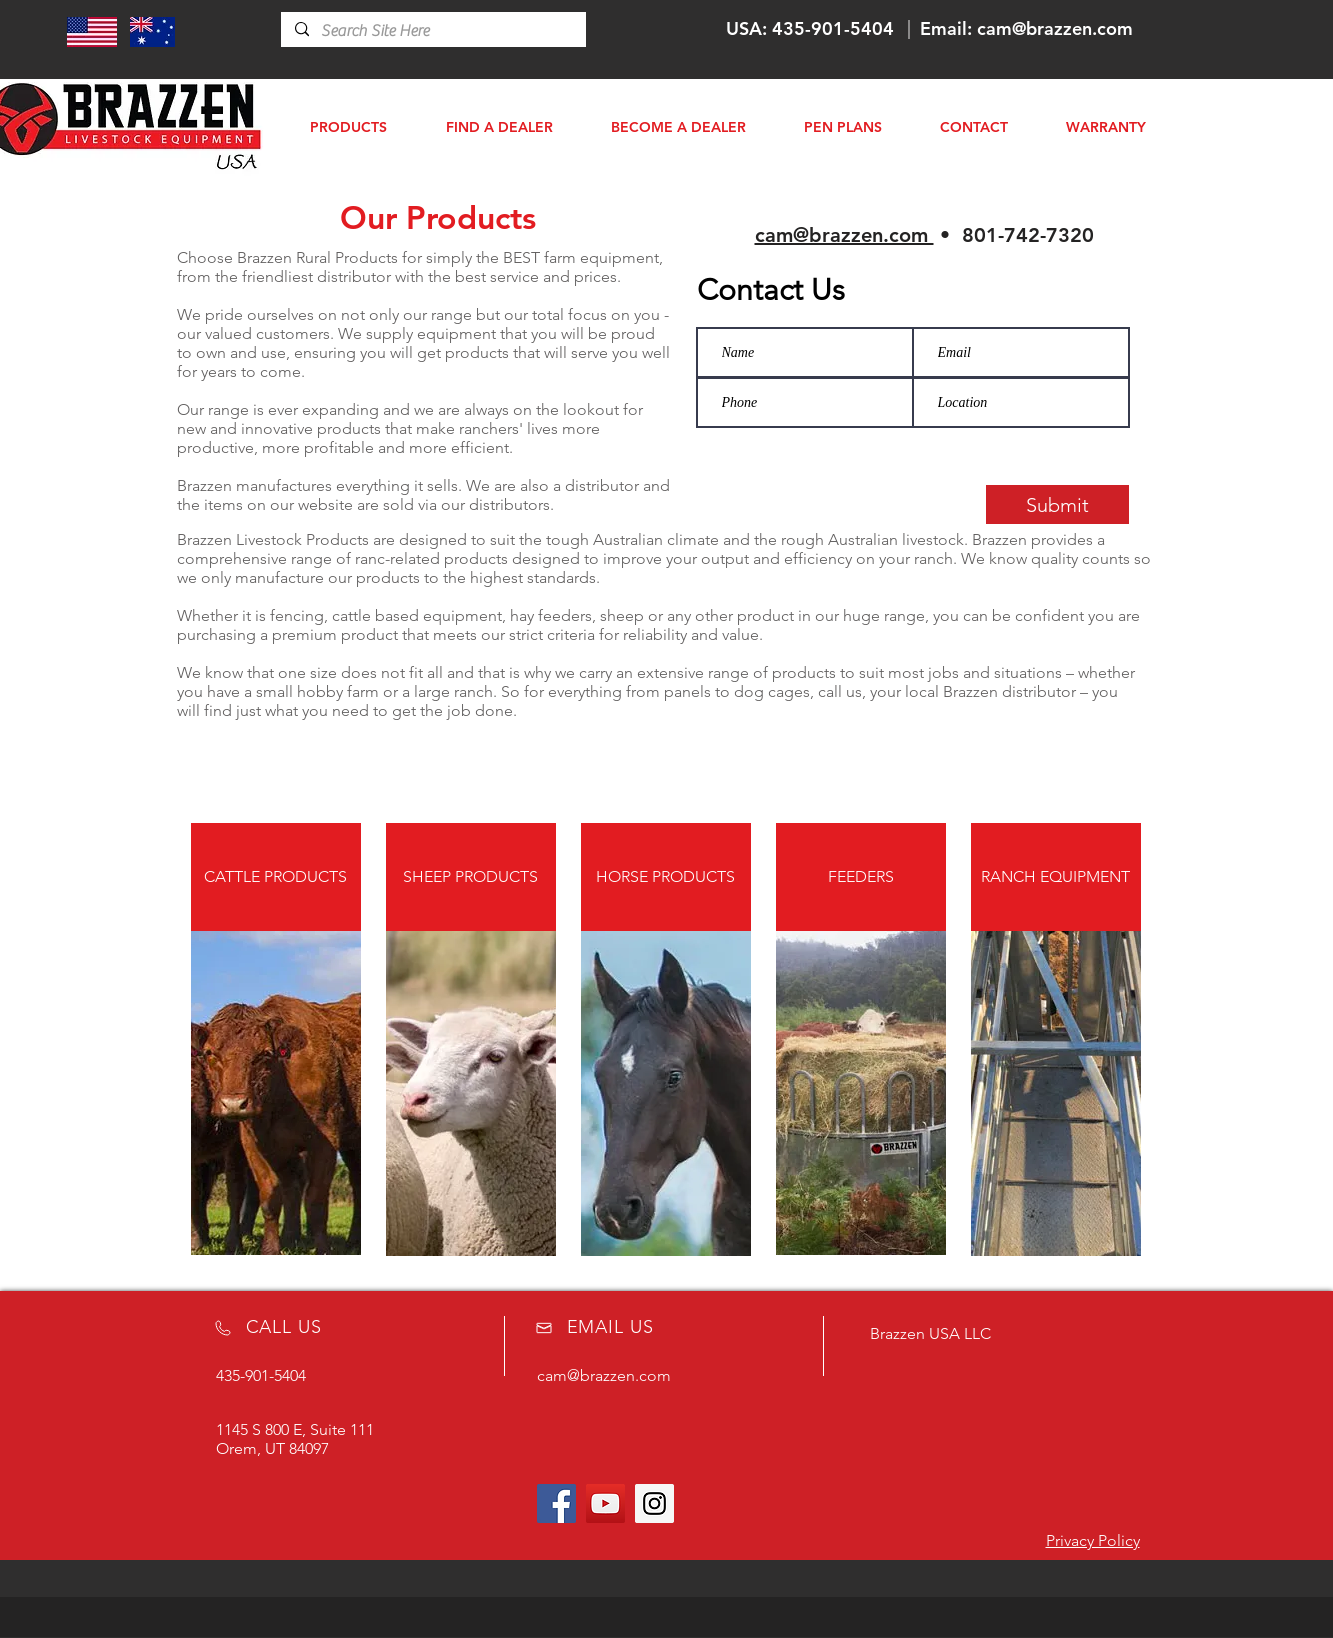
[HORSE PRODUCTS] (666, 877)
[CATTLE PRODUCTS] (276, 877)
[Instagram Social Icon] (654, 1503)
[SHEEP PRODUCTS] (471, 877)
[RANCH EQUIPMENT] (1056, 877)
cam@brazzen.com (1055, 28)
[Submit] (1057, 504)
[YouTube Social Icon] (605, 1503)
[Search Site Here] (432, 31)
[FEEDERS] (861, 877)
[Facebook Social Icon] (556, 1503)
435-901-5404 (833, 28)
